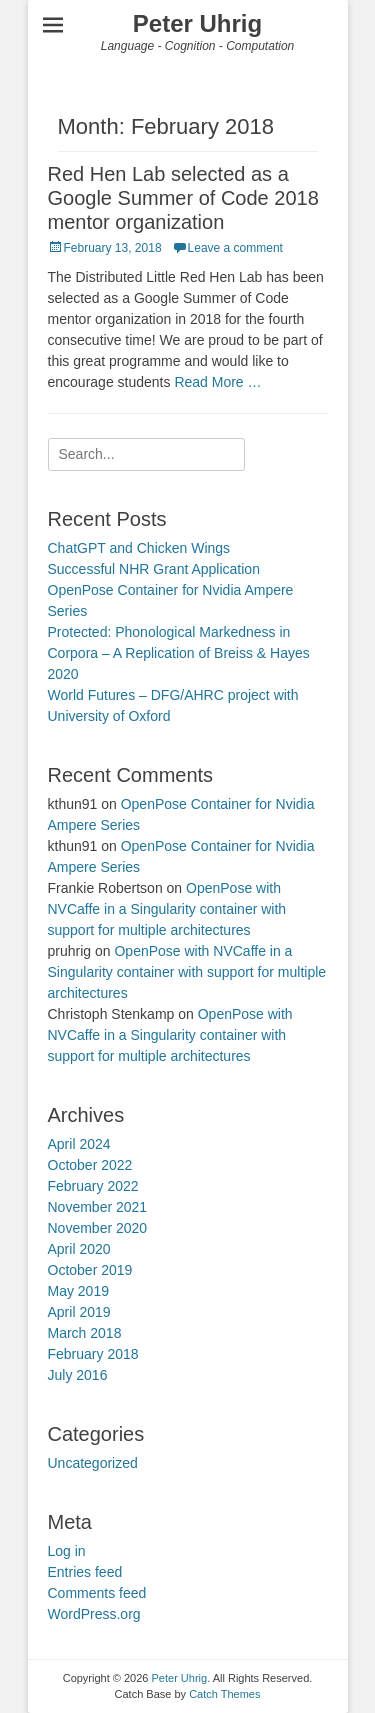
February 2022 (93, 1186)
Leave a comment (235, 248)
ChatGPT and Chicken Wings (139, 548)
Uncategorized (93, 1463)
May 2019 (78, 1291)
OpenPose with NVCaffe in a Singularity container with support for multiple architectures (167, 909)
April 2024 (79, 1144)
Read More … (217, 382)
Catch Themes (224, 1694)
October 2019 (90, 1270)
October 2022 (90, 1165)
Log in (67, 1551)
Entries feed (85, 1572)
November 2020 (98, 1228)
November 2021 (98, 1207)
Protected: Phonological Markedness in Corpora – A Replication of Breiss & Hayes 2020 (179, 653)
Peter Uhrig (197, 23)
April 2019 (79, 1312)
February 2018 (93, 1354)
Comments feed (97, 1593)
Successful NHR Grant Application (154, 569)
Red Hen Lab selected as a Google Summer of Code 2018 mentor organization (183, 198)
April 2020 (79, 1249)
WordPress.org (94, 1614)
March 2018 (85, 1333)
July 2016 (78, 1375)
